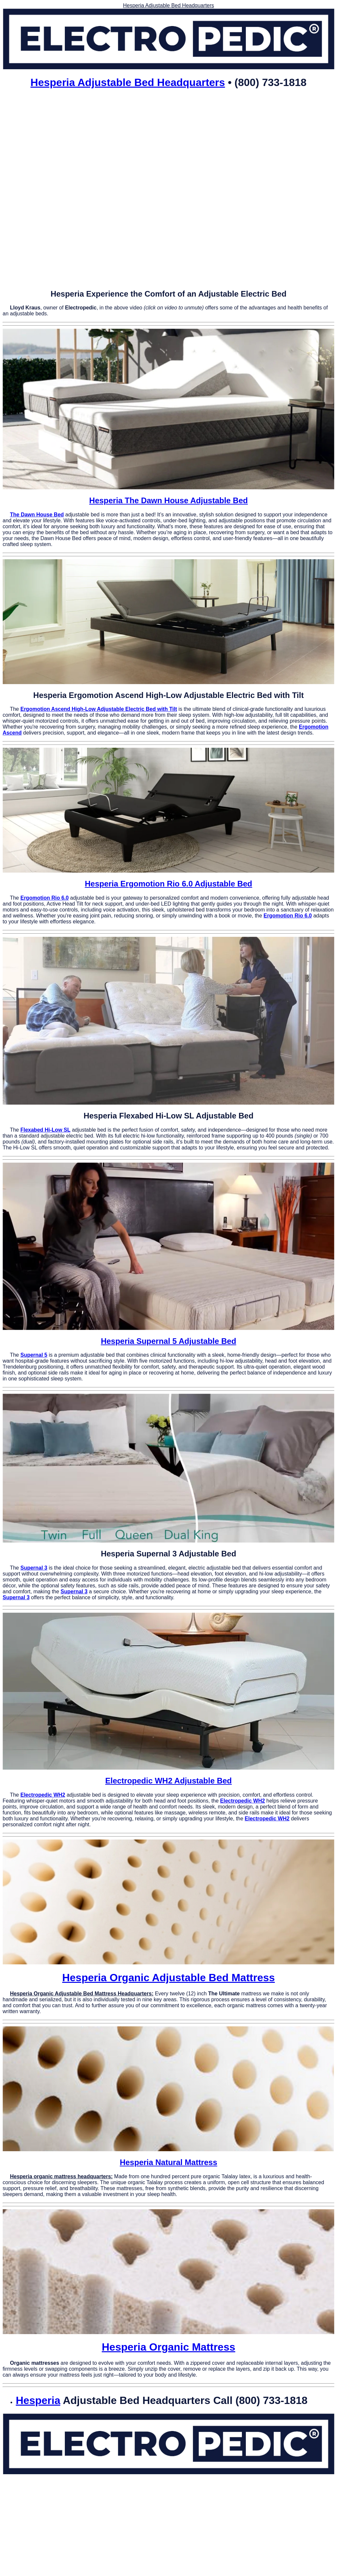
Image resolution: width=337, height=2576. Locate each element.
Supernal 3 (33, 1568)
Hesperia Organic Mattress (168, 2347)
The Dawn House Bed (37, 514)
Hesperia (38, 2400)
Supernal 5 (33, 1355)
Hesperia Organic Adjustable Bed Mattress (168, 1977)
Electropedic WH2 (42, 1795)
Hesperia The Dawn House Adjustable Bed (168, 500)
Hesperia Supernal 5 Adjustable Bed (168, 1341)
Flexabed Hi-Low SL (45, 1130)
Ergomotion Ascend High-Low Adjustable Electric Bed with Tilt (98, 709)
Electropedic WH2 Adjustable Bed (168, 1780)
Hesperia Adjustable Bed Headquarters (128, 82)
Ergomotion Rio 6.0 (44, 898)
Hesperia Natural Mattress (168, 2162)
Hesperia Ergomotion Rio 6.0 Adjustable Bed (168, 883)
